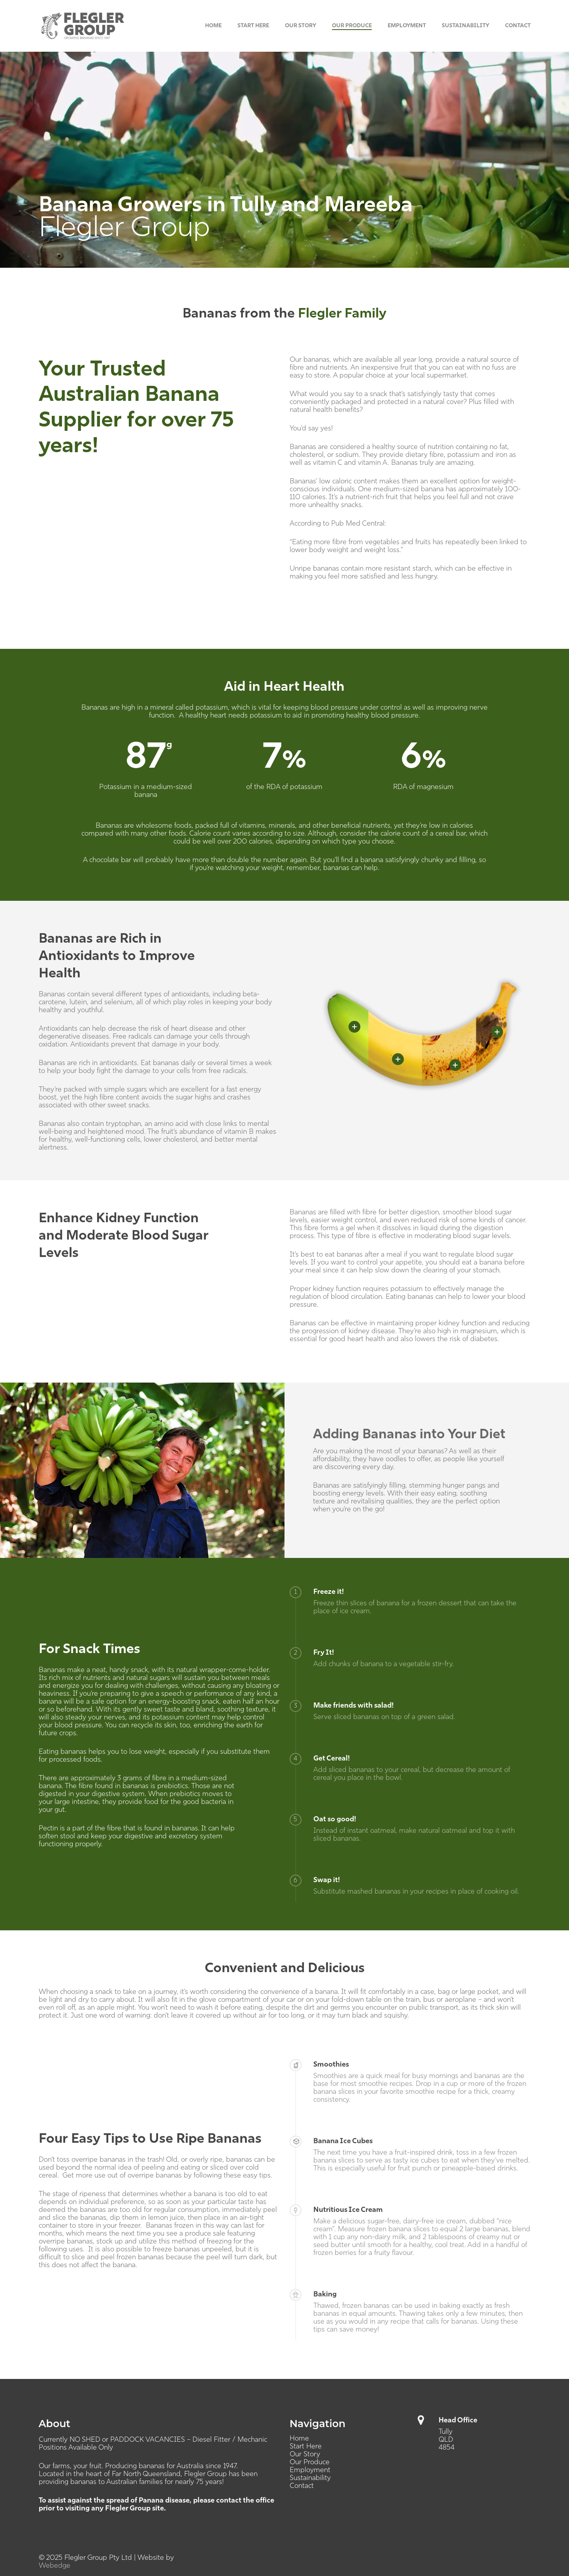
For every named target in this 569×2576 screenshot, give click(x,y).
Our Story (305, 2454)
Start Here (306, 2446)
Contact (302, 2486)
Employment (310, 2470)
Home (299, 2439)
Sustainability (310, 2478)
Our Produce (310, 2462)
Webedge (54, 2566)
